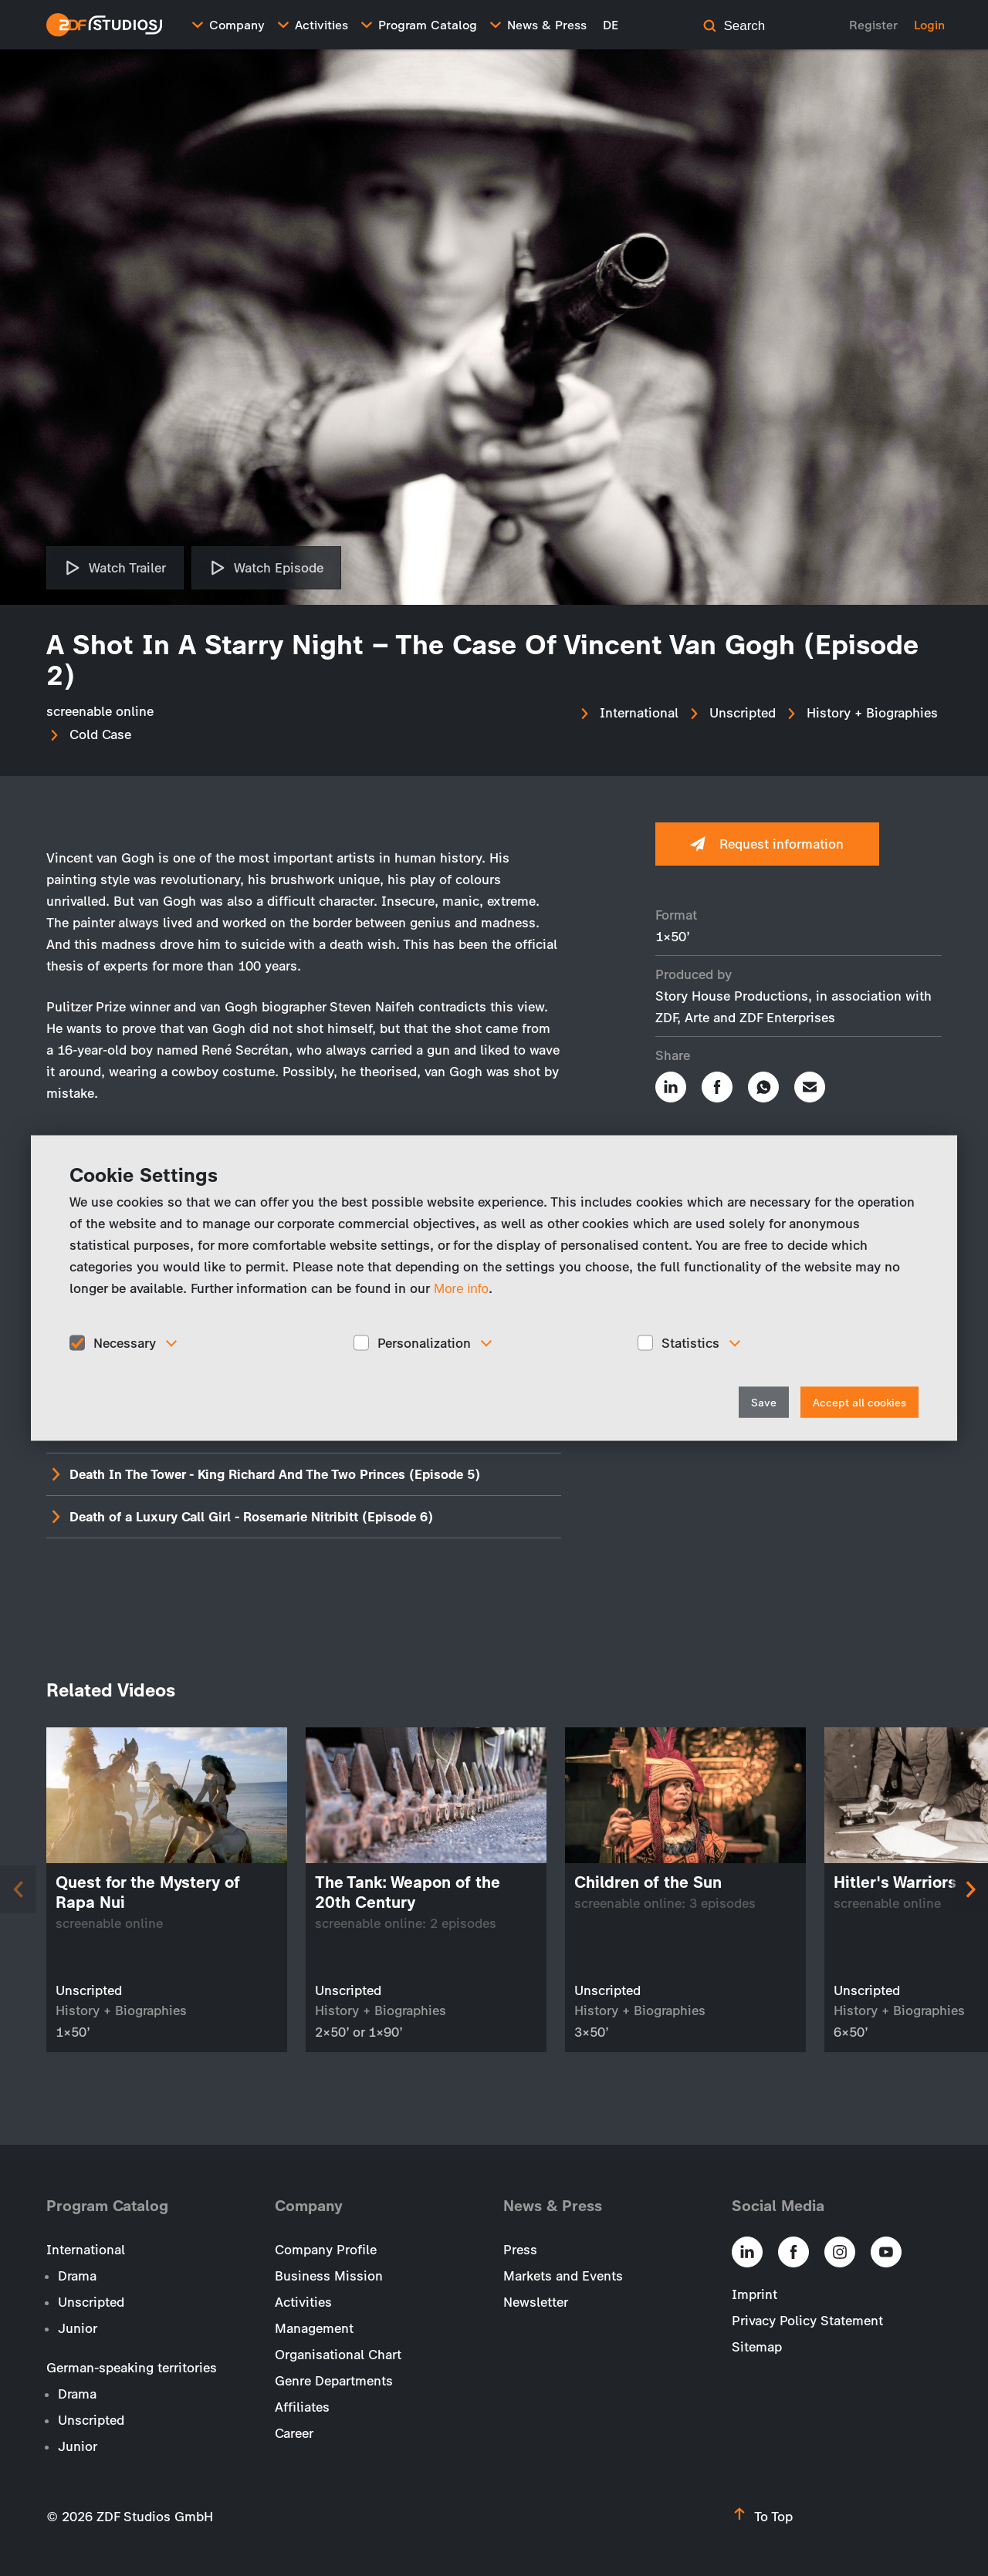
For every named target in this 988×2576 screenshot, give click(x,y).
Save (764, 1403)
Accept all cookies (859, 1403)
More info (461, 1288)
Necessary (124, 1342)
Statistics (690, 1342)
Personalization (424, 1342)
